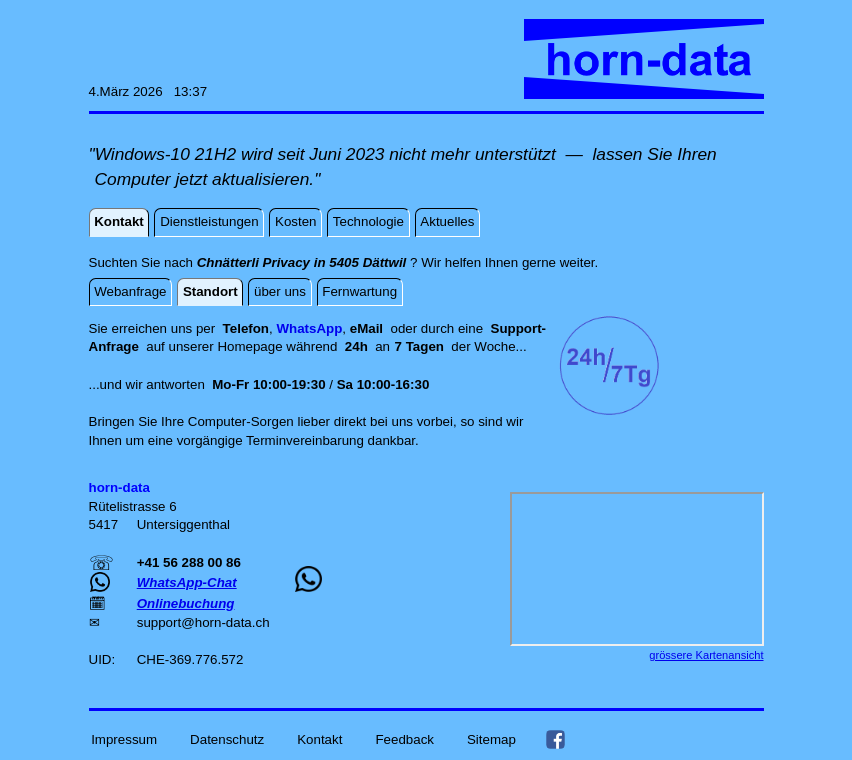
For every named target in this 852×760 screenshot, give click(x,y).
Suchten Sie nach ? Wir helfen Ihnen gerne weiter (342, 262)
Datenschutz (227, 738)
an (396, 346)
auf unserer (181, 346)
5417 (105, 524)
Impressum (124, 738)
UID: (104, 659)
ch (262, 622)
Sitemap (491, 738)
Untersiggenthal (183, 524)
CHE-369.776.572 (190, 659)
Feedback (404, 738)
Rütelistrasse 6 (133, 506)
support (159, 622)
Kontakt (319, 738)
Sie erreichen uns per (156, 328)
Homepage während (280, 346)
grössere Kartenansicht (706, 655)
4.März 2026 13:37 (148, 91)
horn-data (223, 622)
